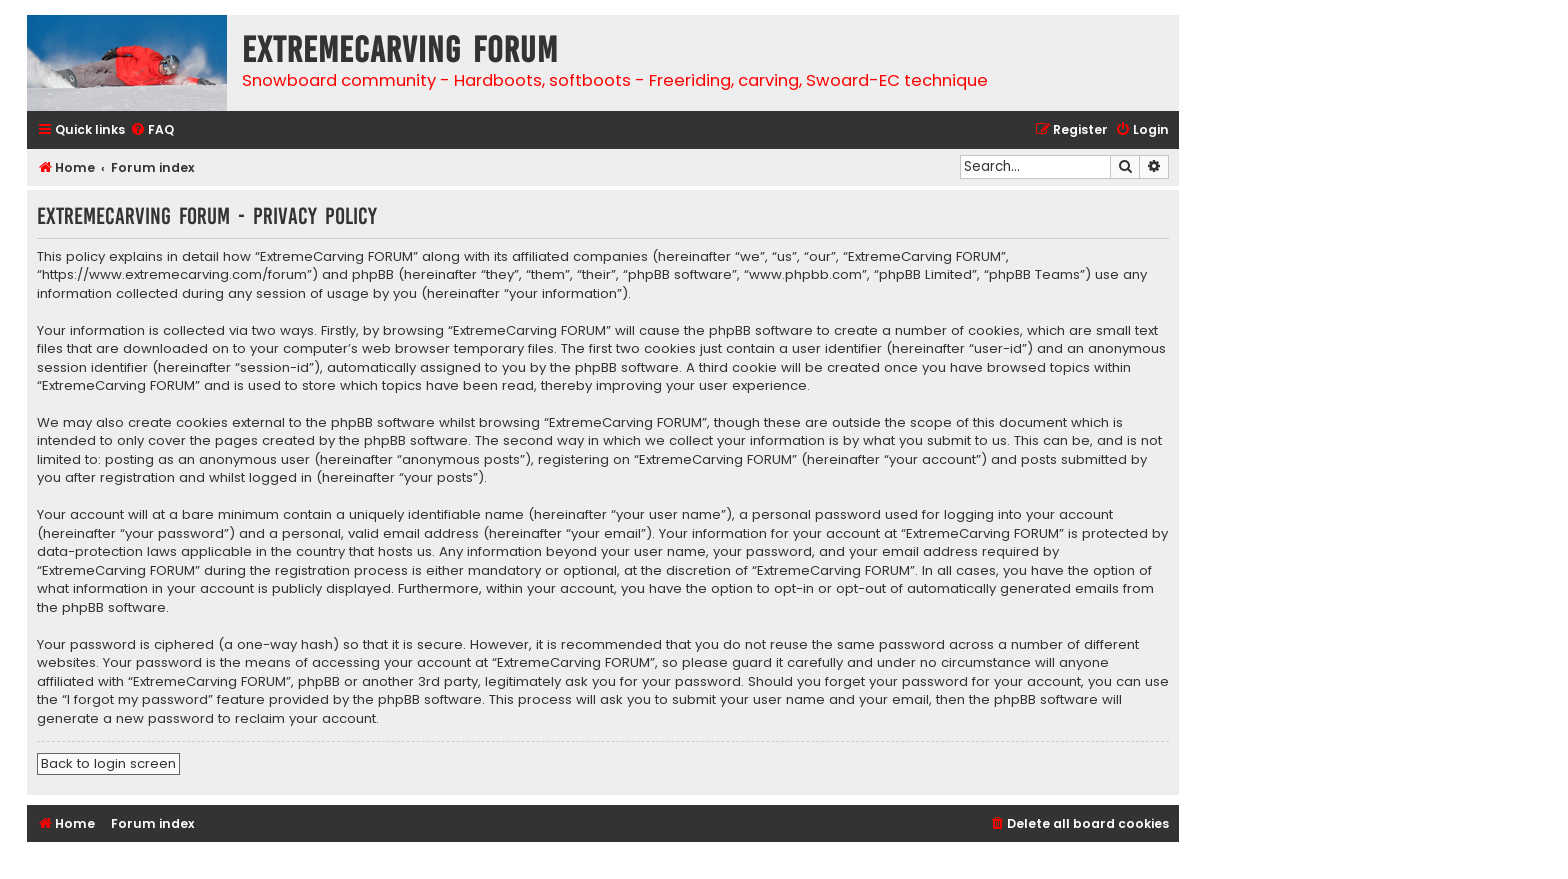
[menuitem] (152, 130)
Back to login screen (108, 763)
